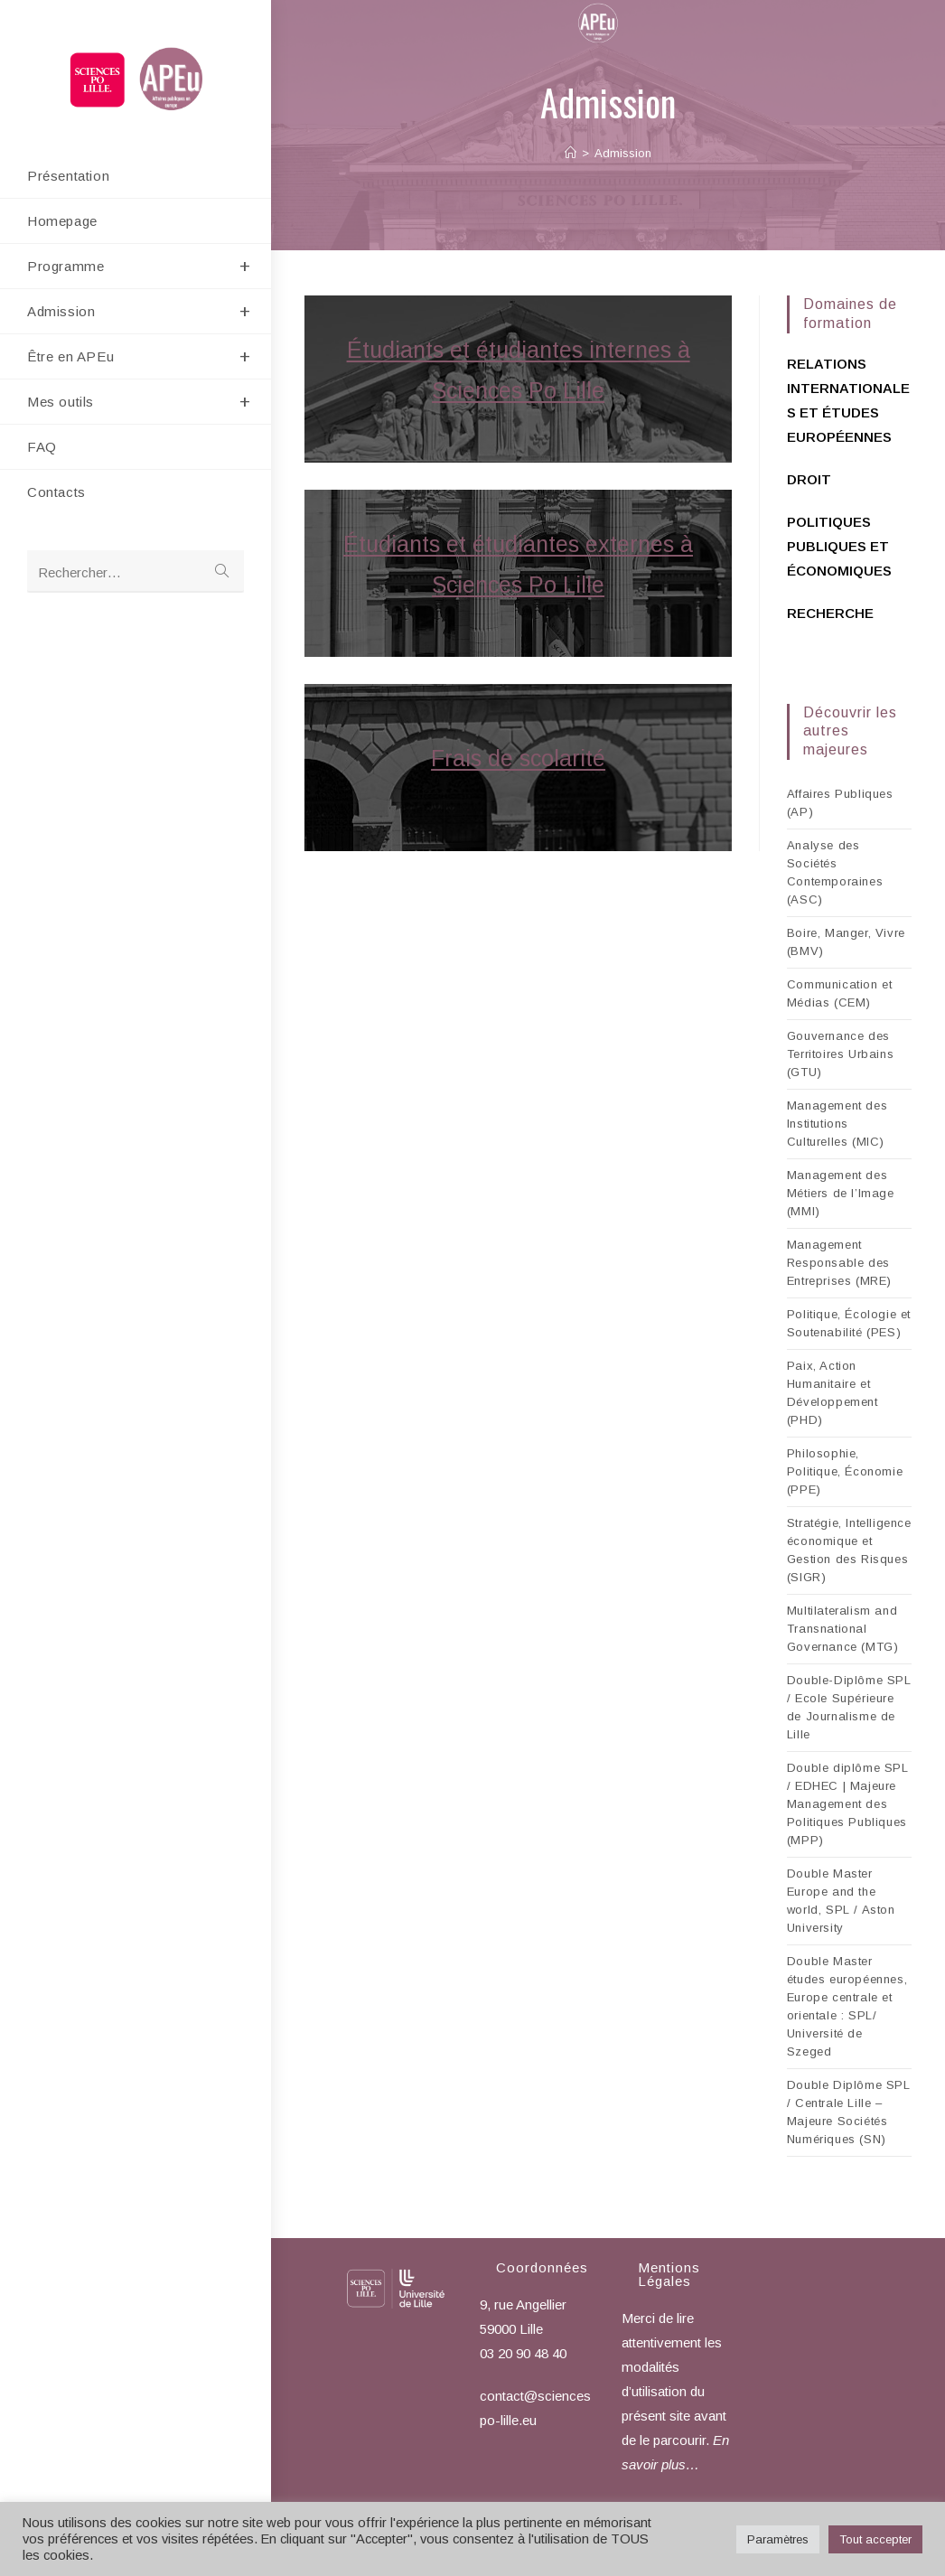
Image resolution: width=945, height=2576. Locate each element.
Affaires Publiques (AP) (840, 803)
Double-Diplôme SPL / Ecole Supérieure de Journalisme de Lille (849, 1707)
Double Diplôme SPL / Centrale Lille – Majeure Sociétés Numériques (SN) (849, 2112)
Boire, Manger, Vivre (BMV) (846, 942)
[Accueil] (570, 153)
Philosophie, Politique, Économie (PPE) (845, 1471)
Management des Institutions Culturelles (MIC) (837, 1123)
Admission (622, 153)
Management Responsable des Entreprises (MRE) (839, 1263)
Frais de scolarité (518, 758)
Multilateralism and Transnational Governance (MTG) (843, 1628)
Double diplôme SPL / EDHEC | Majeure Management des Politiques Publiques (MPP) (848, 1804)
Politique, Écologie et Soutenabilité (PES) (849, 1323)
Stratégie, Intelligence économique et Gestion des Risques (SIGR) (849, 1550)
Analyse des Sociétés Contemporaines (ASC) (835, 872)
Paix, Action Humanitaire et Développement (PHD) (832, 1393)
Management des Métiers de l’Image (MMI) (840, 1193)
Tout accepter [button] (875, 2539)
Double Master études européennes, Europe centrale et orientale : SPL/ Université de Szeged (847, 2006)
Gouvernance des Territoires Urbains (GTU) (840, 1054)
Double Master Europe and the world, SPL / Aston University (841, 1900)
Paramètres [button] (778, 2539)
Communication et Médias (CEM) (840, 993)
